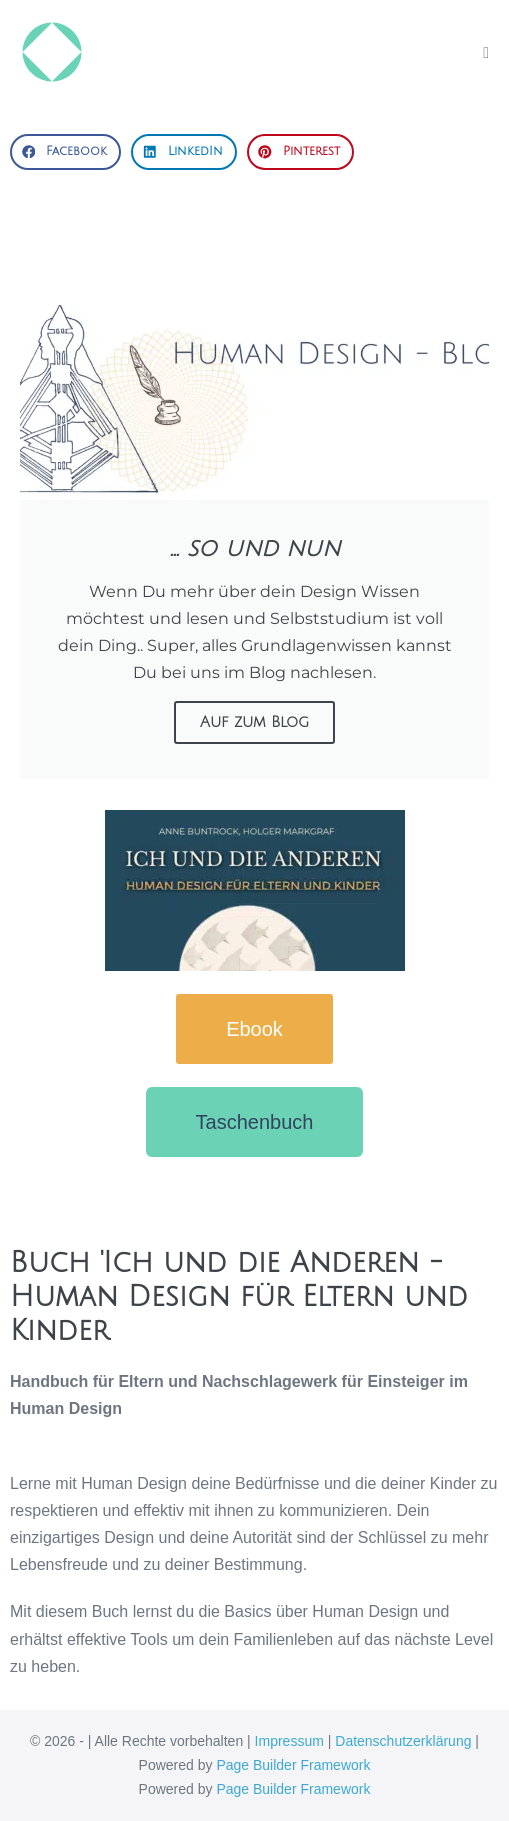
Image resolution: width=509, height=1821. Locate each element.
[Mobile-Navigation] (486, 53)
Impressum (289, 1741)
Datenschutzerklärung (403, 1741)
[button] (65, 152)
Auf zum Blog (254, 722)
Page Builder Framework (293, 1765)
